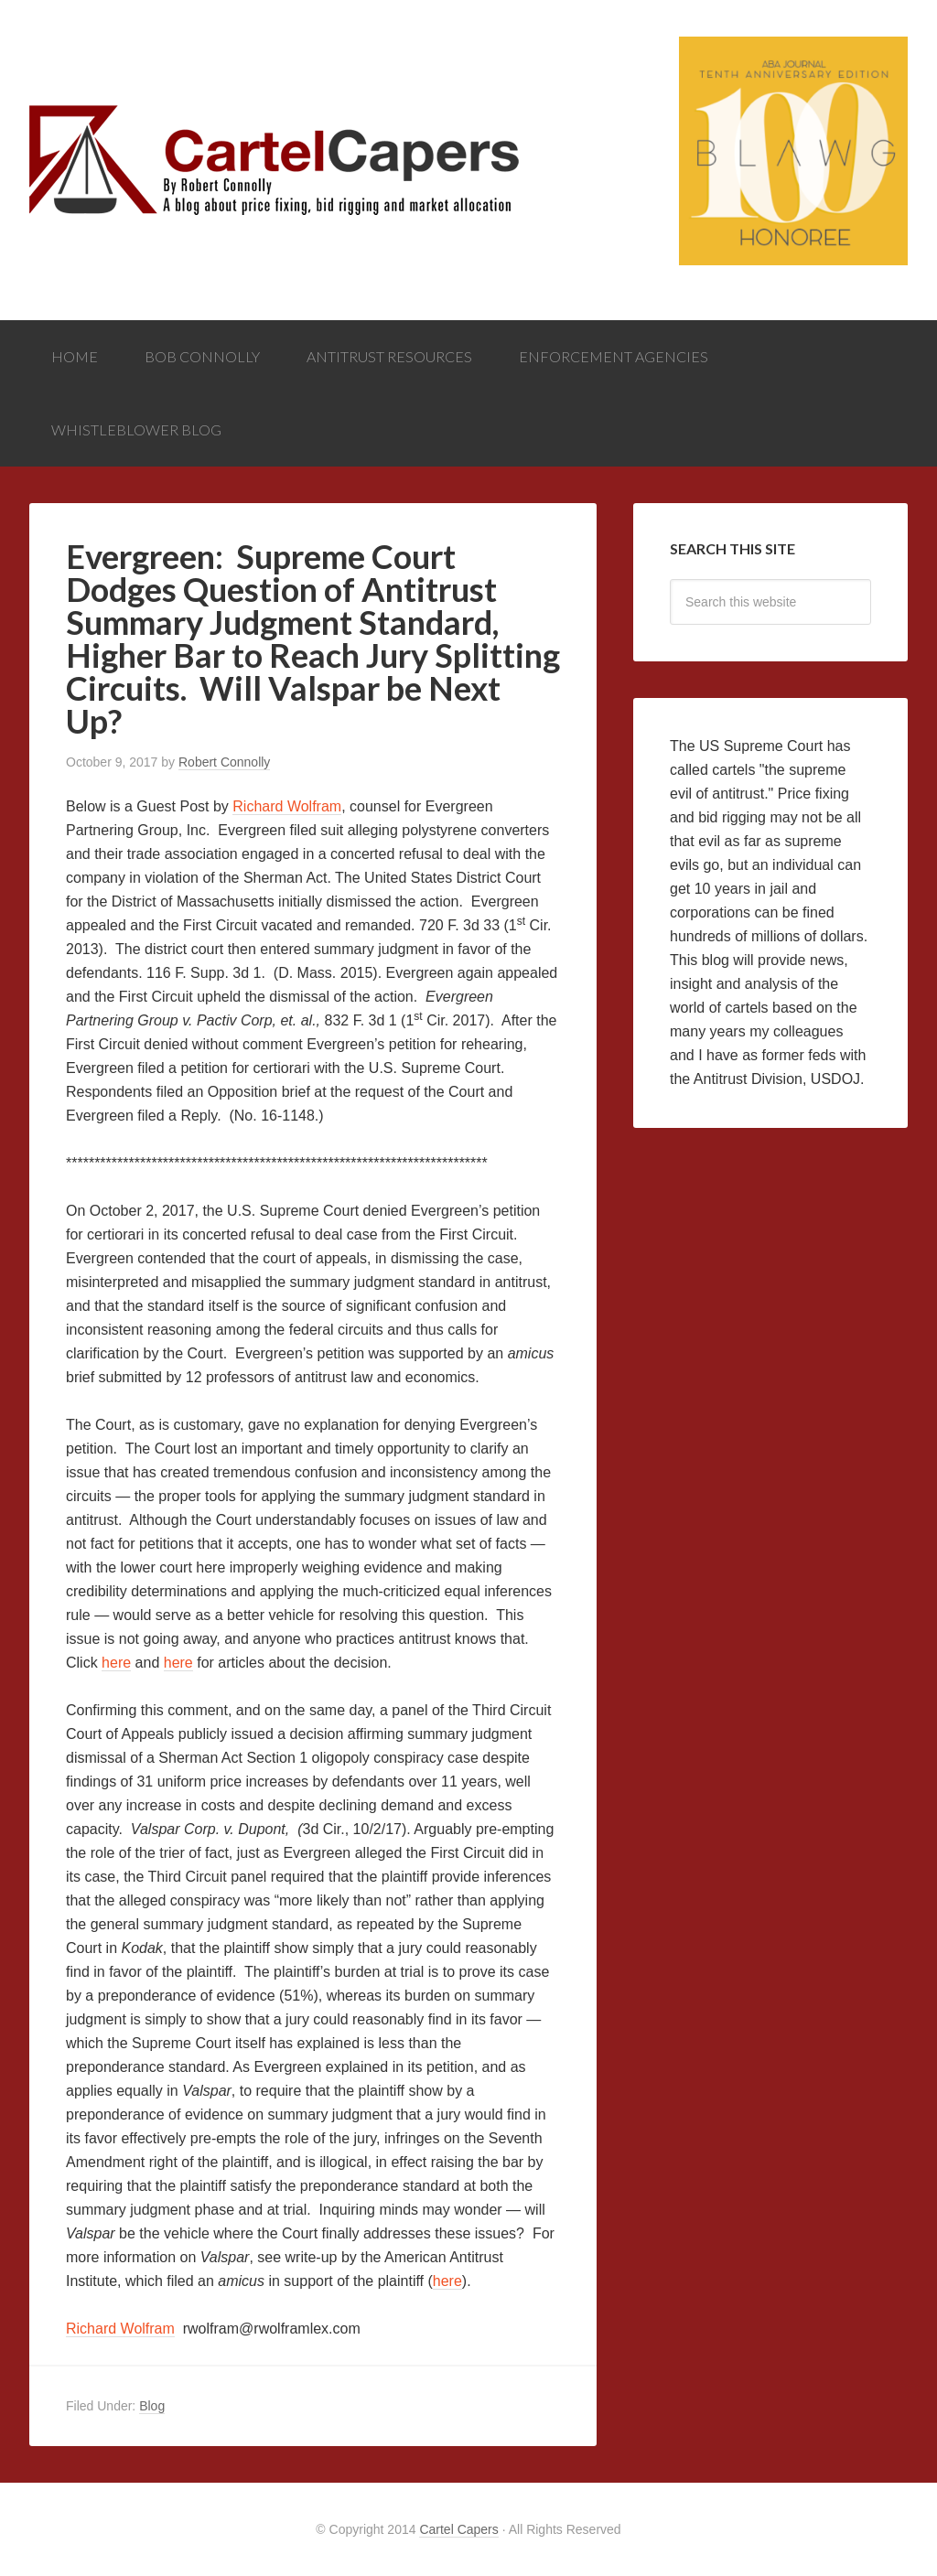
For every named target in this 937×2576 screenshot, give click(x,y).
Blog (152, 2406)
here (116, 1662)
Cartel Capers (166, 91)
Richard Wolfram (286, 806)
